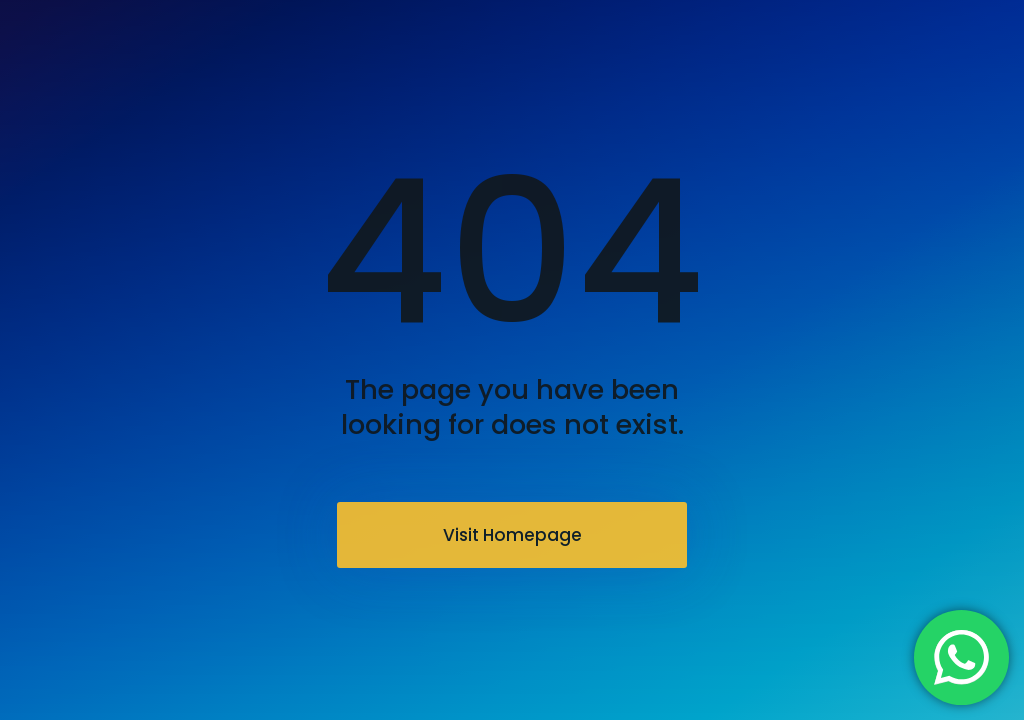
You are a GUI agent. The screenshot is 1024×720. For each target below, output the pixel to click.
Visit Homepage (512, 535)
